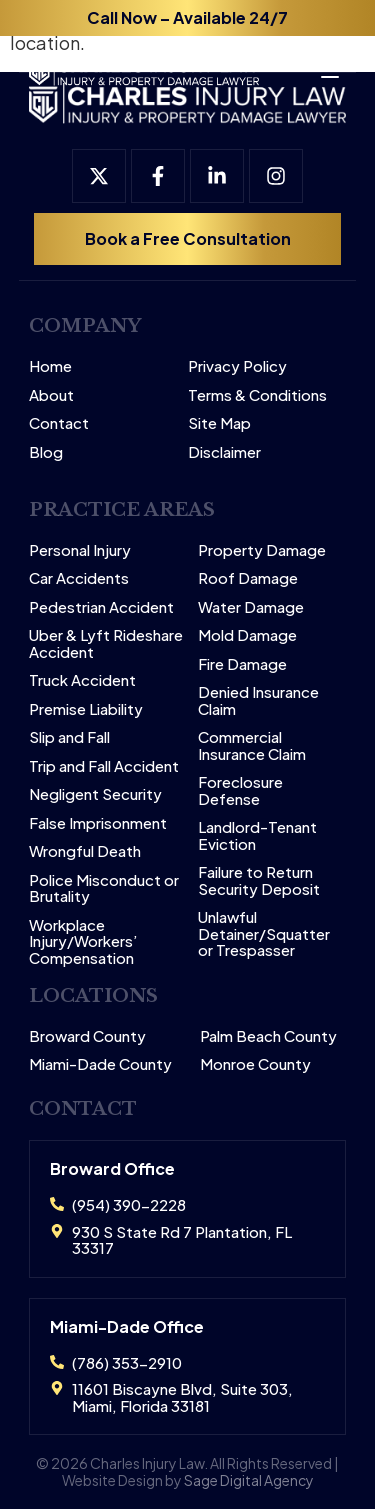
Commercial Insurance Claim (252, 745)
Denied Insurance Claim (258, 700)
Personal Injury (80, 550)
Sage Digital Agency (249, 1480)
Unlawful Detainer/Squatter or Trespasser (264, 934)
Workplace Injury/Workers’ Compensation (83, 942)
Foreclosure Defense (240, 790)
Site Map (219, 423)
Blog (46, 452)
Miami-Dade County (100, 1064)
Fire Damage (242, 664)
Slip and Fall (69, 737)
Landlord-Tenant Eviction (257, 835)
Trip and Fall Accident (104, 766)
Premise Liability (86, 709)
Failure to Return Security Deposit (259, 880)
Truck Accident (82, 680)
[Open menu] (321, 64)
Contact (59, 423)
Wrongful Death (85, 851)
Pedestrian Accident (101, 607)
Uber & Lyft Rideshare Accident (106, 643)
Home (50, 366)
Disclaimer (224, 452)
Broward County (87, 1036)
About (51, 395)
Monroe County (255, 1064)
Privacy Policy (237, 366)
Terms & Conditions (257, 395)
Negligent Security (95, 794)
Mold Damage (247, 635)
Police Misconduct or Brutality (104, 888)
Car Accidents (79, 578)
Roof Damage (248, 578)
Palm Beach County (268, 1036)
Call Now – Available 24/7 (187, 17)
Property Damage (262, 550)
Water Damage (251, 607)
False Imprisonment (98, 823)
